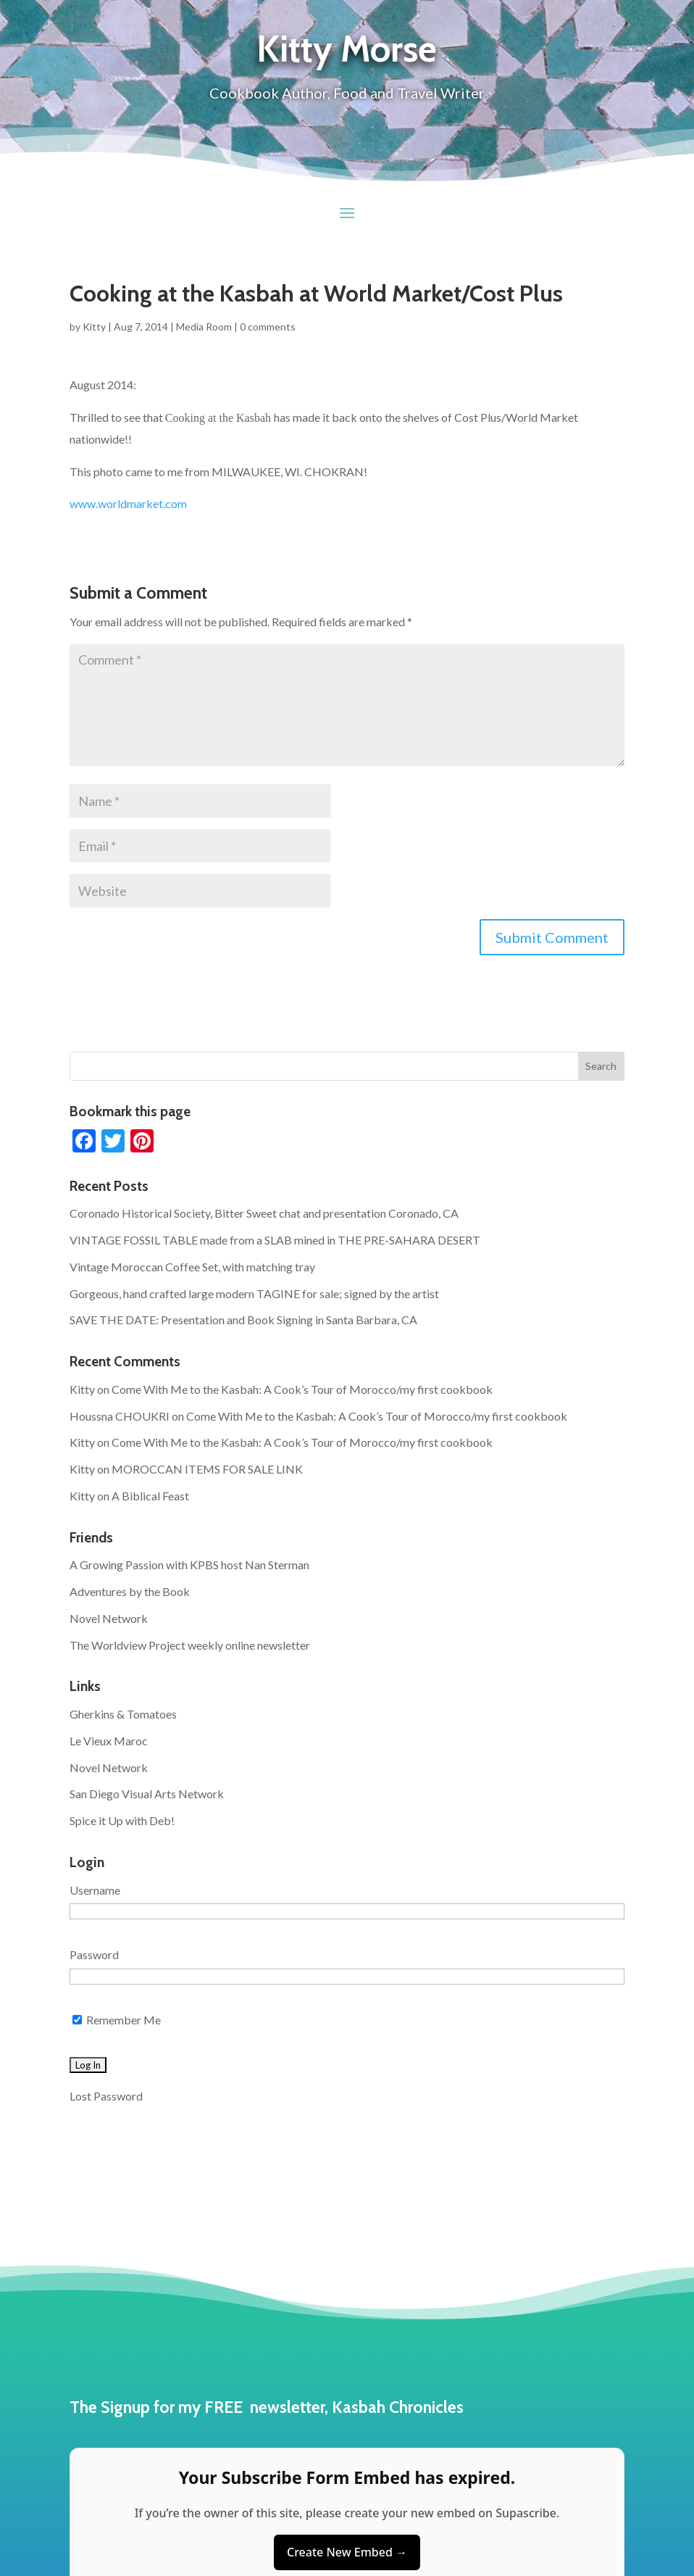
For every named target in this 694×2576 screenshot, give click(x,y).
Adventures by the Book (130, 1591)
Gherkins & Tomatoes (123, 1714)
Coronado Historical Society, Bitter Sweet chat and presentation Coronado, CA (264, 1213)
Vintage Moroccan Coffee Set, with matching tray (192, 1267)
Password (94, 1954)
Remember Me (116, 2020)
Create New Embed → (347, 2552)
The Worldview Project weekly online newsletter (190, 1645)
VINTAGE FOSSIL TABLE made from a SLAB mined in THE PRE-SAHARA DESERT (275, 1240)
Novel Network (109, 1618)
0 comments (268, 326)
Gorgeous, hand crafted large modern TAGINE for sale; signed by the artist (254, 1293)
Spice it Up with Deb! (122, 1820)
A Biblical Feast (150, 1496)
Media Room (204, 326)
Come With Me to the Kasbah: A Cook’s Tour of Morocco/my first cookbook (302, 1389)
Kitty (94, 326)
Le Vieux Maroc (109, 1741)
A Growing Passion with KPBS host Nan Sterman (189, 1564)
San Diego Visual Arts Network (147, 1793)
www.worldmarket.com (128, 503)
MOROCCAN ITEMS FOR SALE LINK (207, 1469)
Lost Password (106, 2096)
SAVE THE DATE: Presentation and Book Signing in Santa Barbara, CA (243, 1319)
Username (95, 1890)
